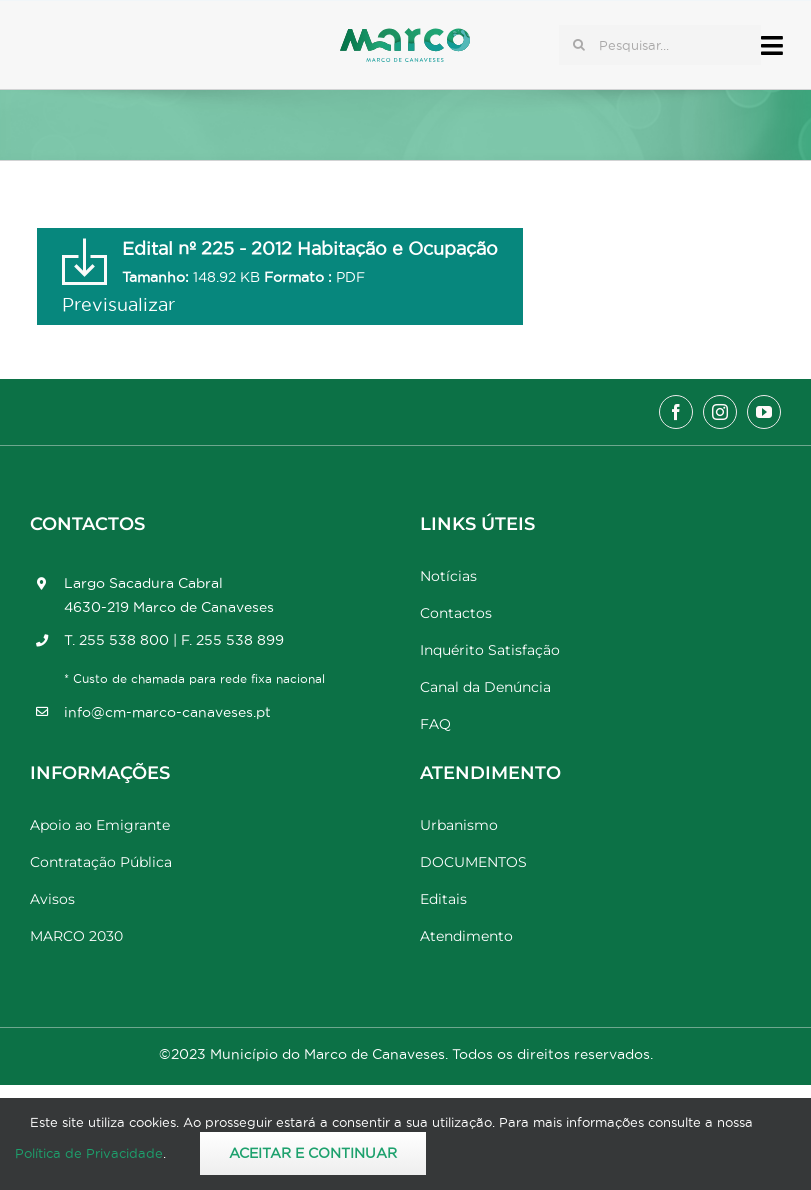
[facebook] (676, 412)
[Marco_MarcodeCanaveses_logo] (405, 36)
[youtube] (764, 412)
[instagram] (720, 412)
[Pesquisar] (579, 45)
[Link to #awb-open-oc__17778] (772, 45)
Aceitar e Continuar (313, 1153)
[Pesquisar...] (660, 45)
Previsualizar (118, 304)
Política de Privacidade (89, 1153)
